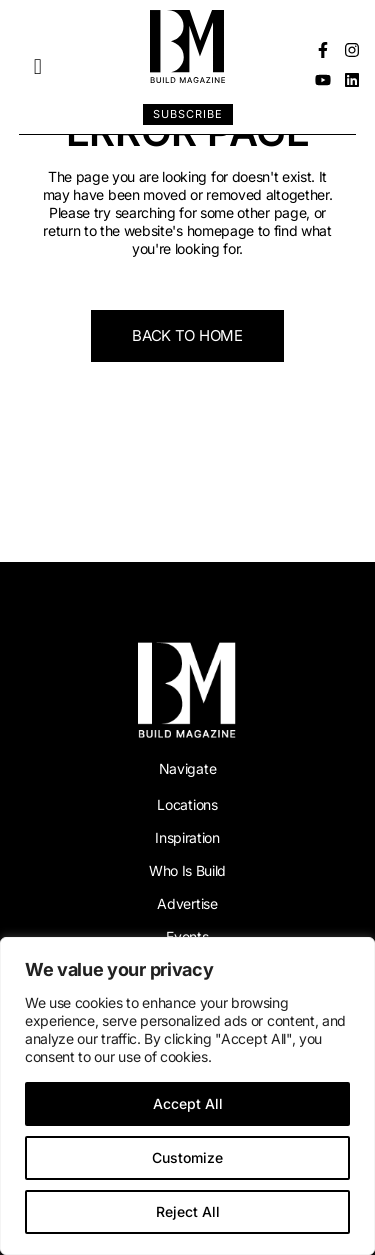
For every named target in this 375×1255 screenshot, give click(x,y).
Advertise (187, 903)
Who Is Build (187, 870)
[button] (37, 67)
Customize (187, 1157)
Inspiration (187, 837)
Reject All (188, 1211)
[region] (187, 1096)
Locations (187, 804)
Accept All (188, 1103)
